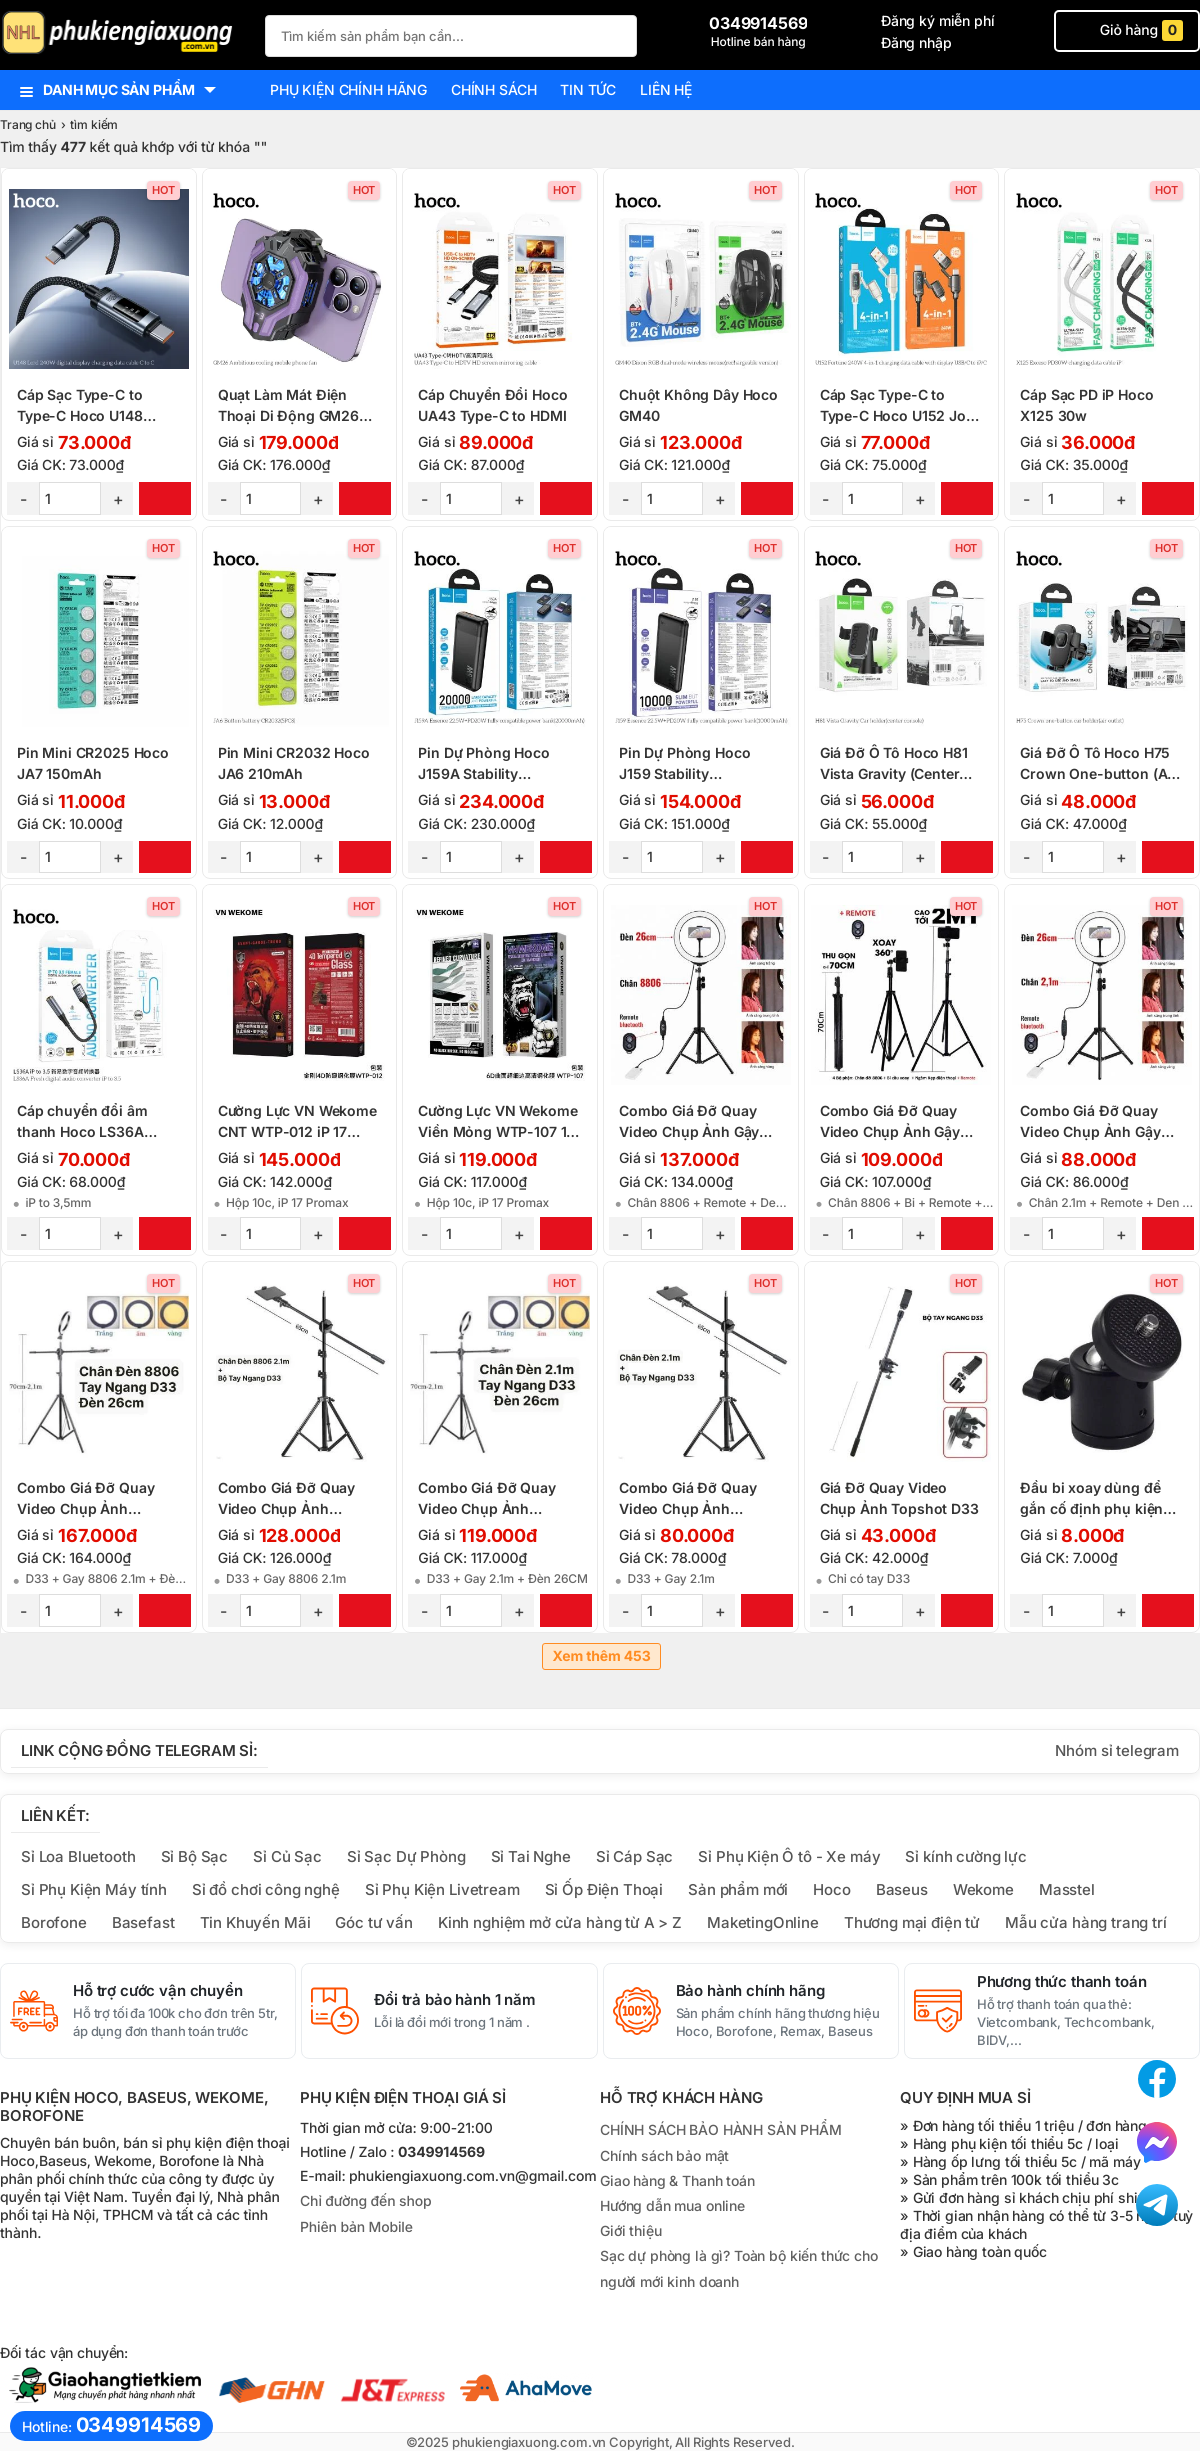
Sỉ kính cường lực (965, 1856)
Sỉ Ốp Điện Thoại (604, 1889)
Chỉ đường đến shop (365, 2201)
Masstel (1067, 1889)
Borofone (54, 1922)
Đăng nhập (916, 42)
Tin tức (588, 89)
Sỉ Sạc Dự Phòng (406, 1856)
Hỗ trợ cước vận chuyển (158, 1991)
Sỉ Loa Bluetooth (78, 1856)
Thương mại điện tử (912, 1922)
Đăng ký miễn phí (938, 20)
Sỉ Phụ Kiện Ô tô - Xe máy (789, 1856)
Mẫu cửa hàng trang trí (1086, 1922)
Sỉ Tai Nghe (531, 1856)
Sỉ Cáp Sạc (634, 1856)
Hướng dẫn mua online (672, 2205)
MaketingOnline (763, 1922)
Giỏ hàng (1127, 30)
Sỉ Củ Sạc (287, 1856)
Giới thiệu (630, 2230)
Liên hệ (666, 89)
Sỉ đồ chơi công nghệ (266, 1889)
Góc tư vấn (373, 1922)
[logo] (122, 34)
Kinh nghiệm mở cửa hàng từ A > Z (560, 1922)
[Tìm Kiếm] (616, 33)
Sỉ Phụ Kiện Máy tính (94, 1889)
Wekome (983, 1889)
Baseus (902, 1889)
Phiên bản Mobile (356, 2227)
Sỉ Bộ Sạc (195, 1856)
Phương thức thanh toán (1062, 1982)
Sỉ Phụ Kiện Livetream (442, 1889)
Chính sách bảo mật (664, 2155)
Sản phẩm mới (738, 1889)
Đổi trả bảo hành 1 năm (455, 2000)
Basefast (143, 1922)
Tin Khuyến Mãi (255, 1922)
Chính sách (493, 89)
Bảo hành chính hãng (750, 1991)
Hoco (831, 1889)
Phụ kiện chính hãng (348, 89)
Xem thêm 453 (601, 1656)
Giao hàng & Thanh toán (677, 2180)
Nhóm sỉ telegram (1117, 1750)
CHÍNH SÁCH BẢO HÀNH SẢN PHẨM (721, 2129)
